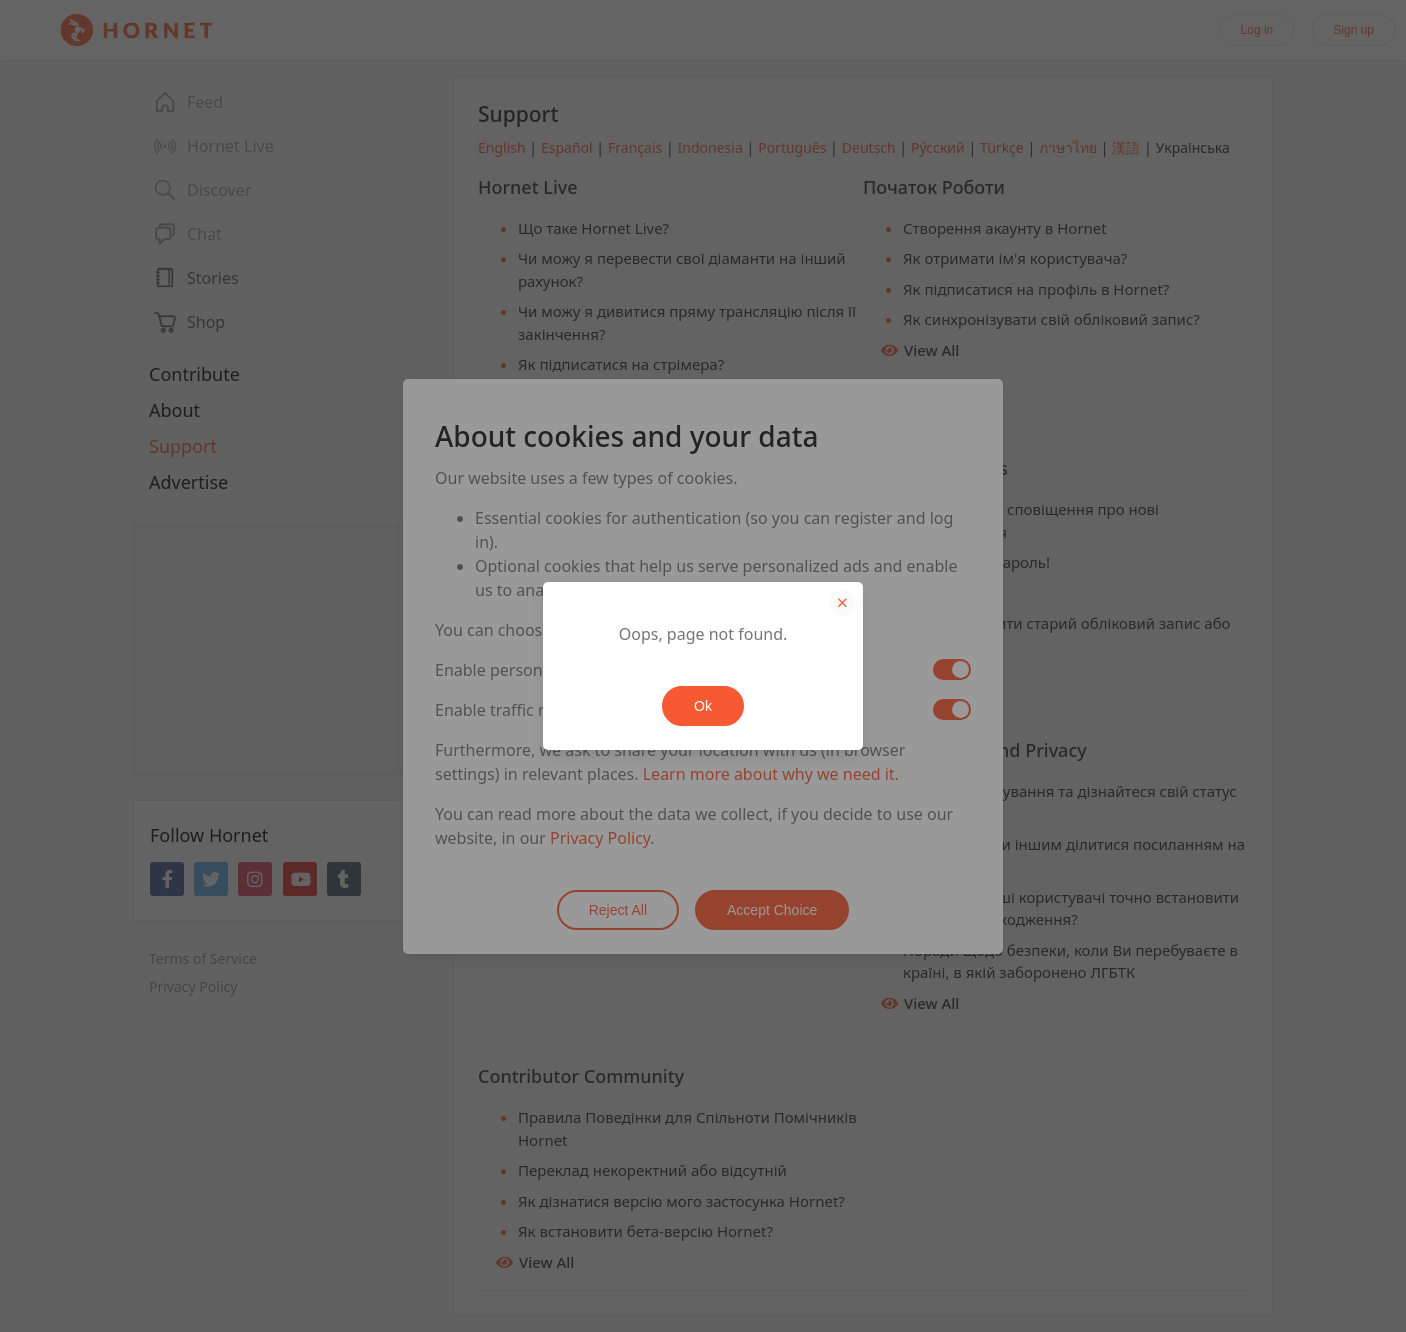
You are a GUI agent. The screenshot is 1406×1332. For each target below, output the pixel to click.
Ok (703, 706)
